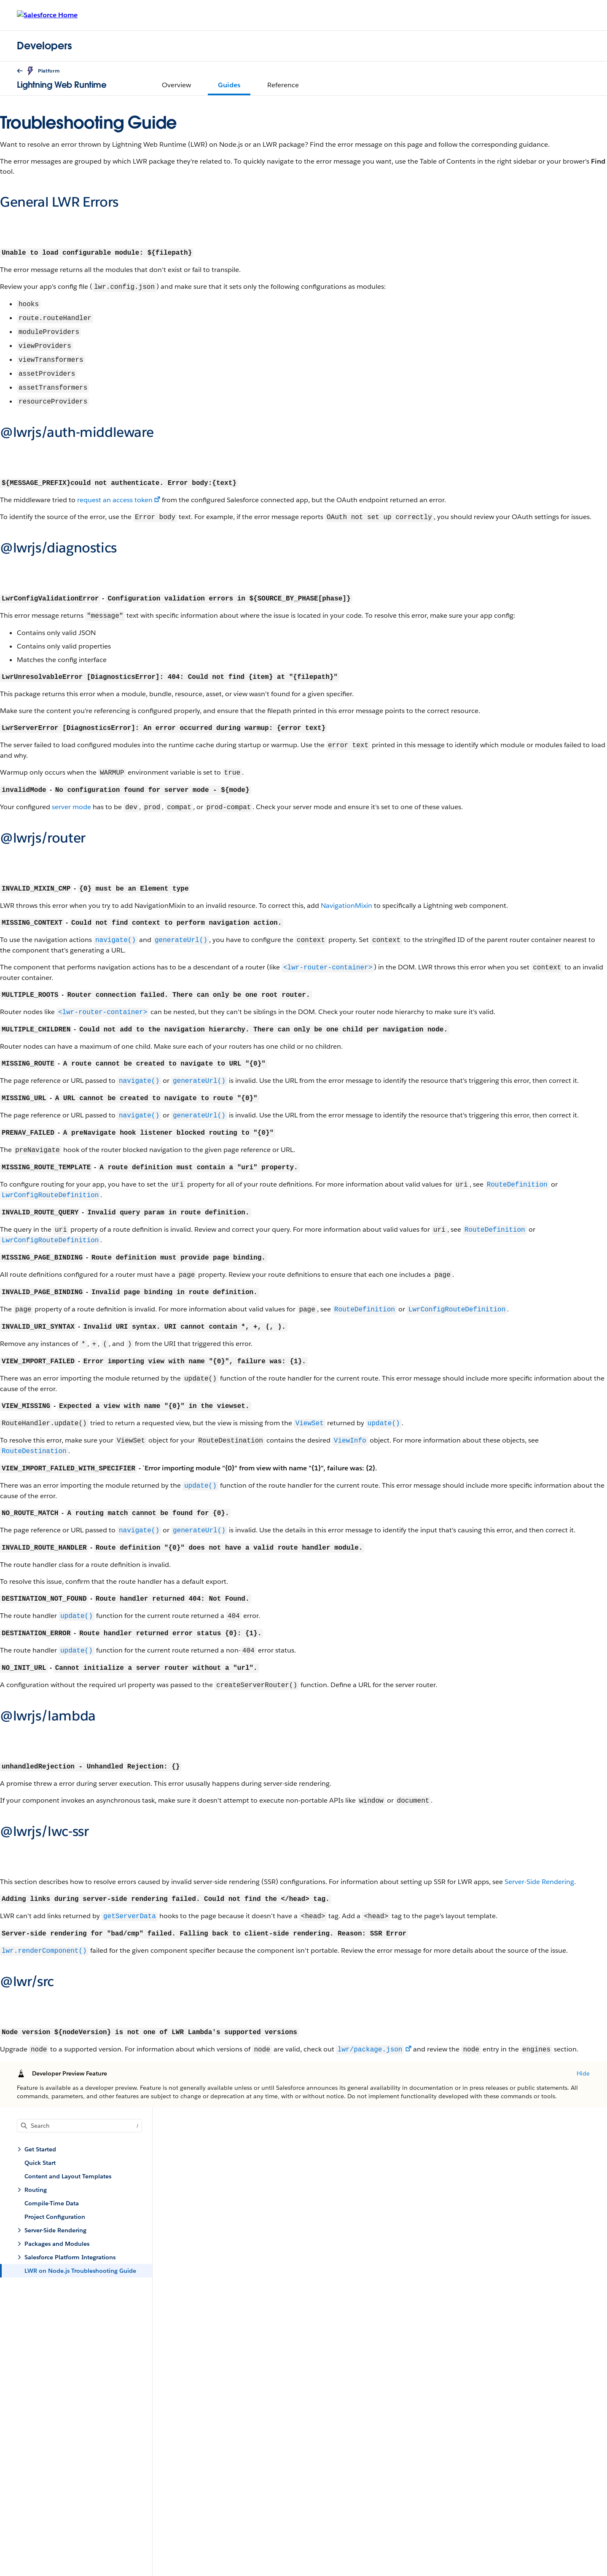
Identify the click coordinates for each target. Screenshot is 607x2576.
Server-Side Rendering (539, 1881)
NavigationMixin (346, 905)
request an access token (115, 499)
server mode (71, 807)
